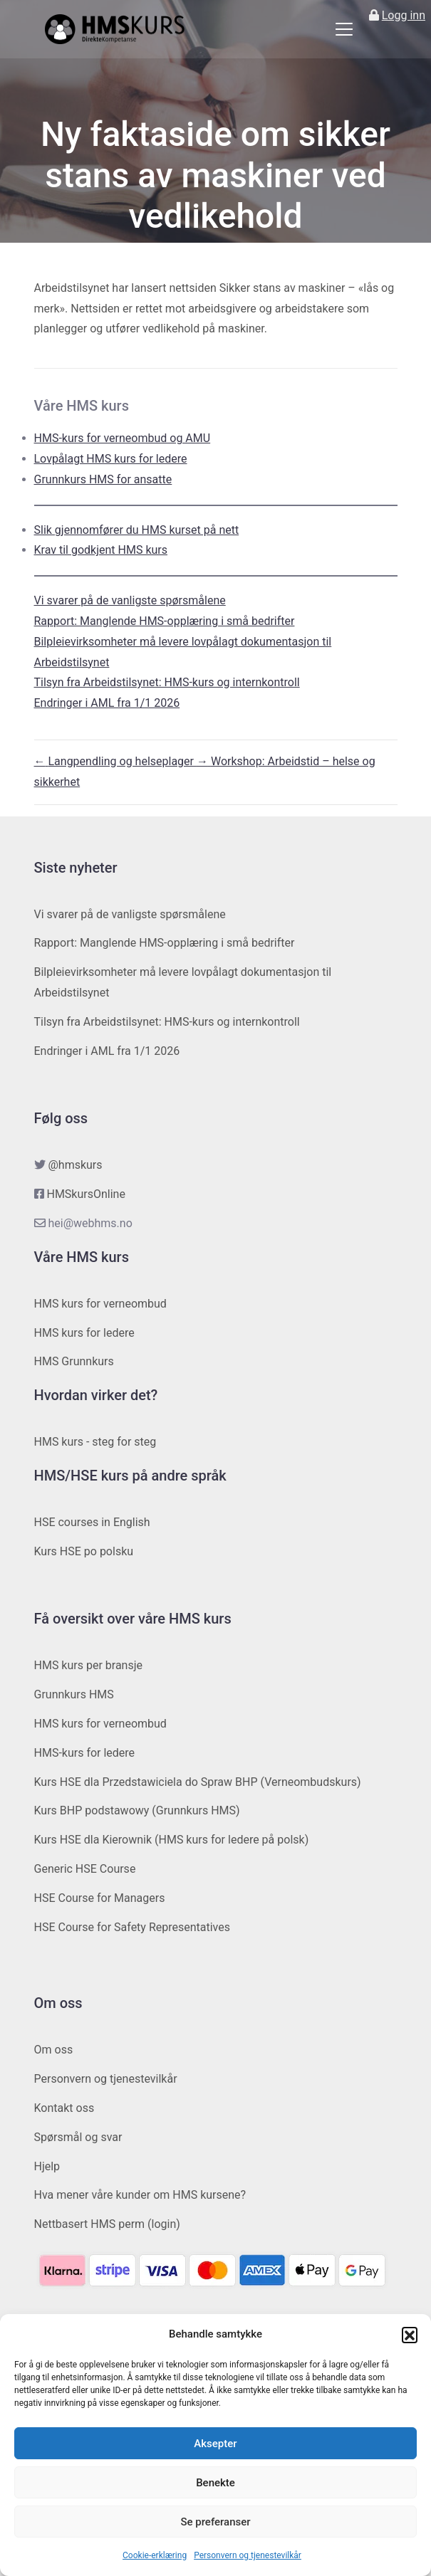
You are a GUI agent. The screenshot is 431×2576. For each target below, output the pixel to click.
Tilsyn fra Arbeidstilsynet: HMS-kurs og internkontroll (167, 682)
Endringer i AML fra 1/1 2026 (107, 703)
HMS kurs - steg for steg (95, 1442)
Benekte (215, 2482)
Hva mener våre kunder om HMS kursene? (140, 2195)
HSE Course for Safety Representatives (132, 1927)
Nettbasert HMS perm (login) (107, 2224)
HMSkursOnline (85, 1194)
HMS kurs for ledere (84, 1333)
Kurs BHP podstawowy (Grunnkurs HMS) (137, 1810)
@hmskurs (75, 1165)
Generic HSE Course (85, 1869)
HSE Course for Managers (99, 1898)
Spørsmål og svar (78, 2137)
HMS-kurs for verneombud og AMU (122, 438)
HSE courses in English (92, 1522)
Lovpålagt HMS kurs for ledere (110, 459)
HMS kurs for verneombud (100, 1303)
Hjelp (47, 2166)
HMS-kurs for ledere (84, 1753)
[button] (410, 2335)
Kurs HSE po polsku (84, 1551)
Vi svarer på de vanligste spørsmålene (130, 600)
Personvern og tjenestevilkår (247, 2555)
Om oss (53, 2049)
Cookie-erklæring (155, 2555)
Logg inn (403, 15)
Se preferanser (215, 2521)
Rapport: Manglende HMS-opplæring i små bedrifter (164, 621)
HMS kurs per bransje (88, 1665)
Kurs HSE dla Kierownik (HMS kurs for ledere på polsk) (171, 1839)
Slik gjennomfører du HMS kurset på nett (136, 530)
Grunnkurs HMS (74, 1694)
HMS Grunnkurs (74, 1361)
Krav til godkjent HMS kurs (101, 550)
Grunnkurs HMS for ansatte (103, 479)
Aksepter (215, 2443)
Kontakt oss (64, 2108)
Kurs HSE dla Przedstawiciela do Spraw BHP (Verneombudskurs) (197, 1782)
